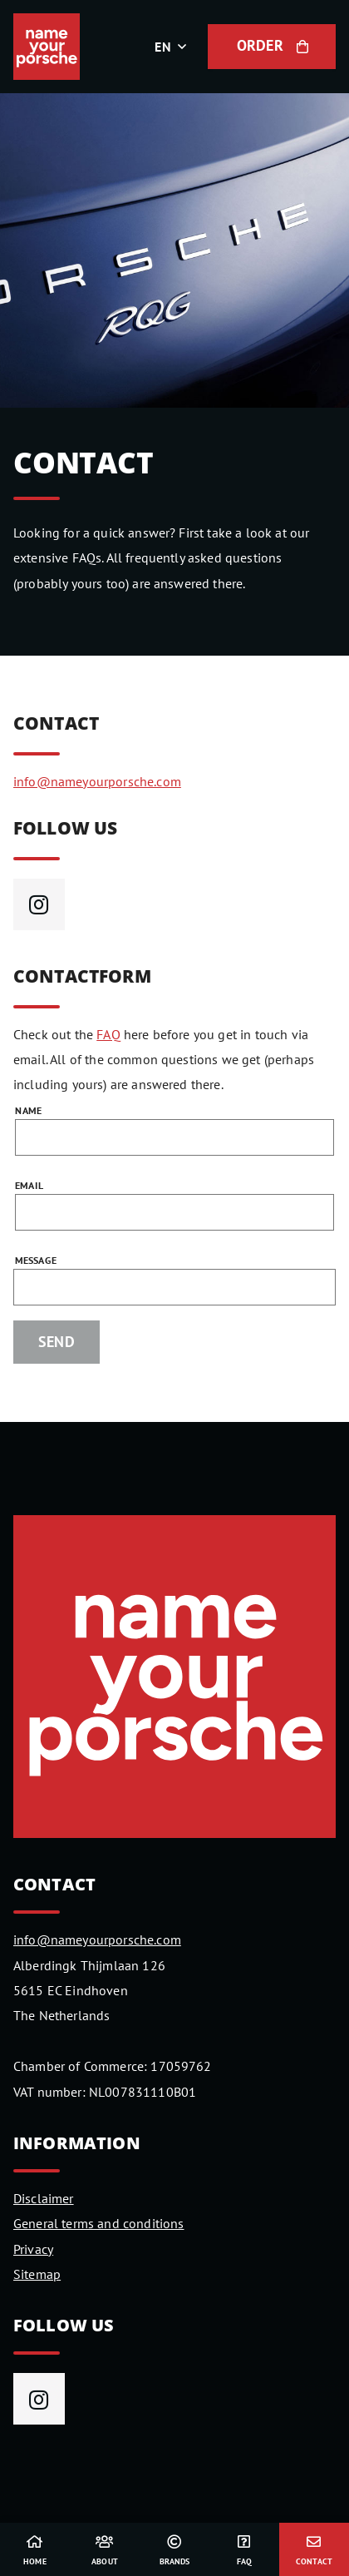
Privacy (33, 2249)
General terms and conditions (98, 2223)
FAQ (108, 1034)
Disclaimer (43, 2198)
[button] (174, 46)
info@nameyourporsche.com (97, 781)
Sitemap (37, 2274)
